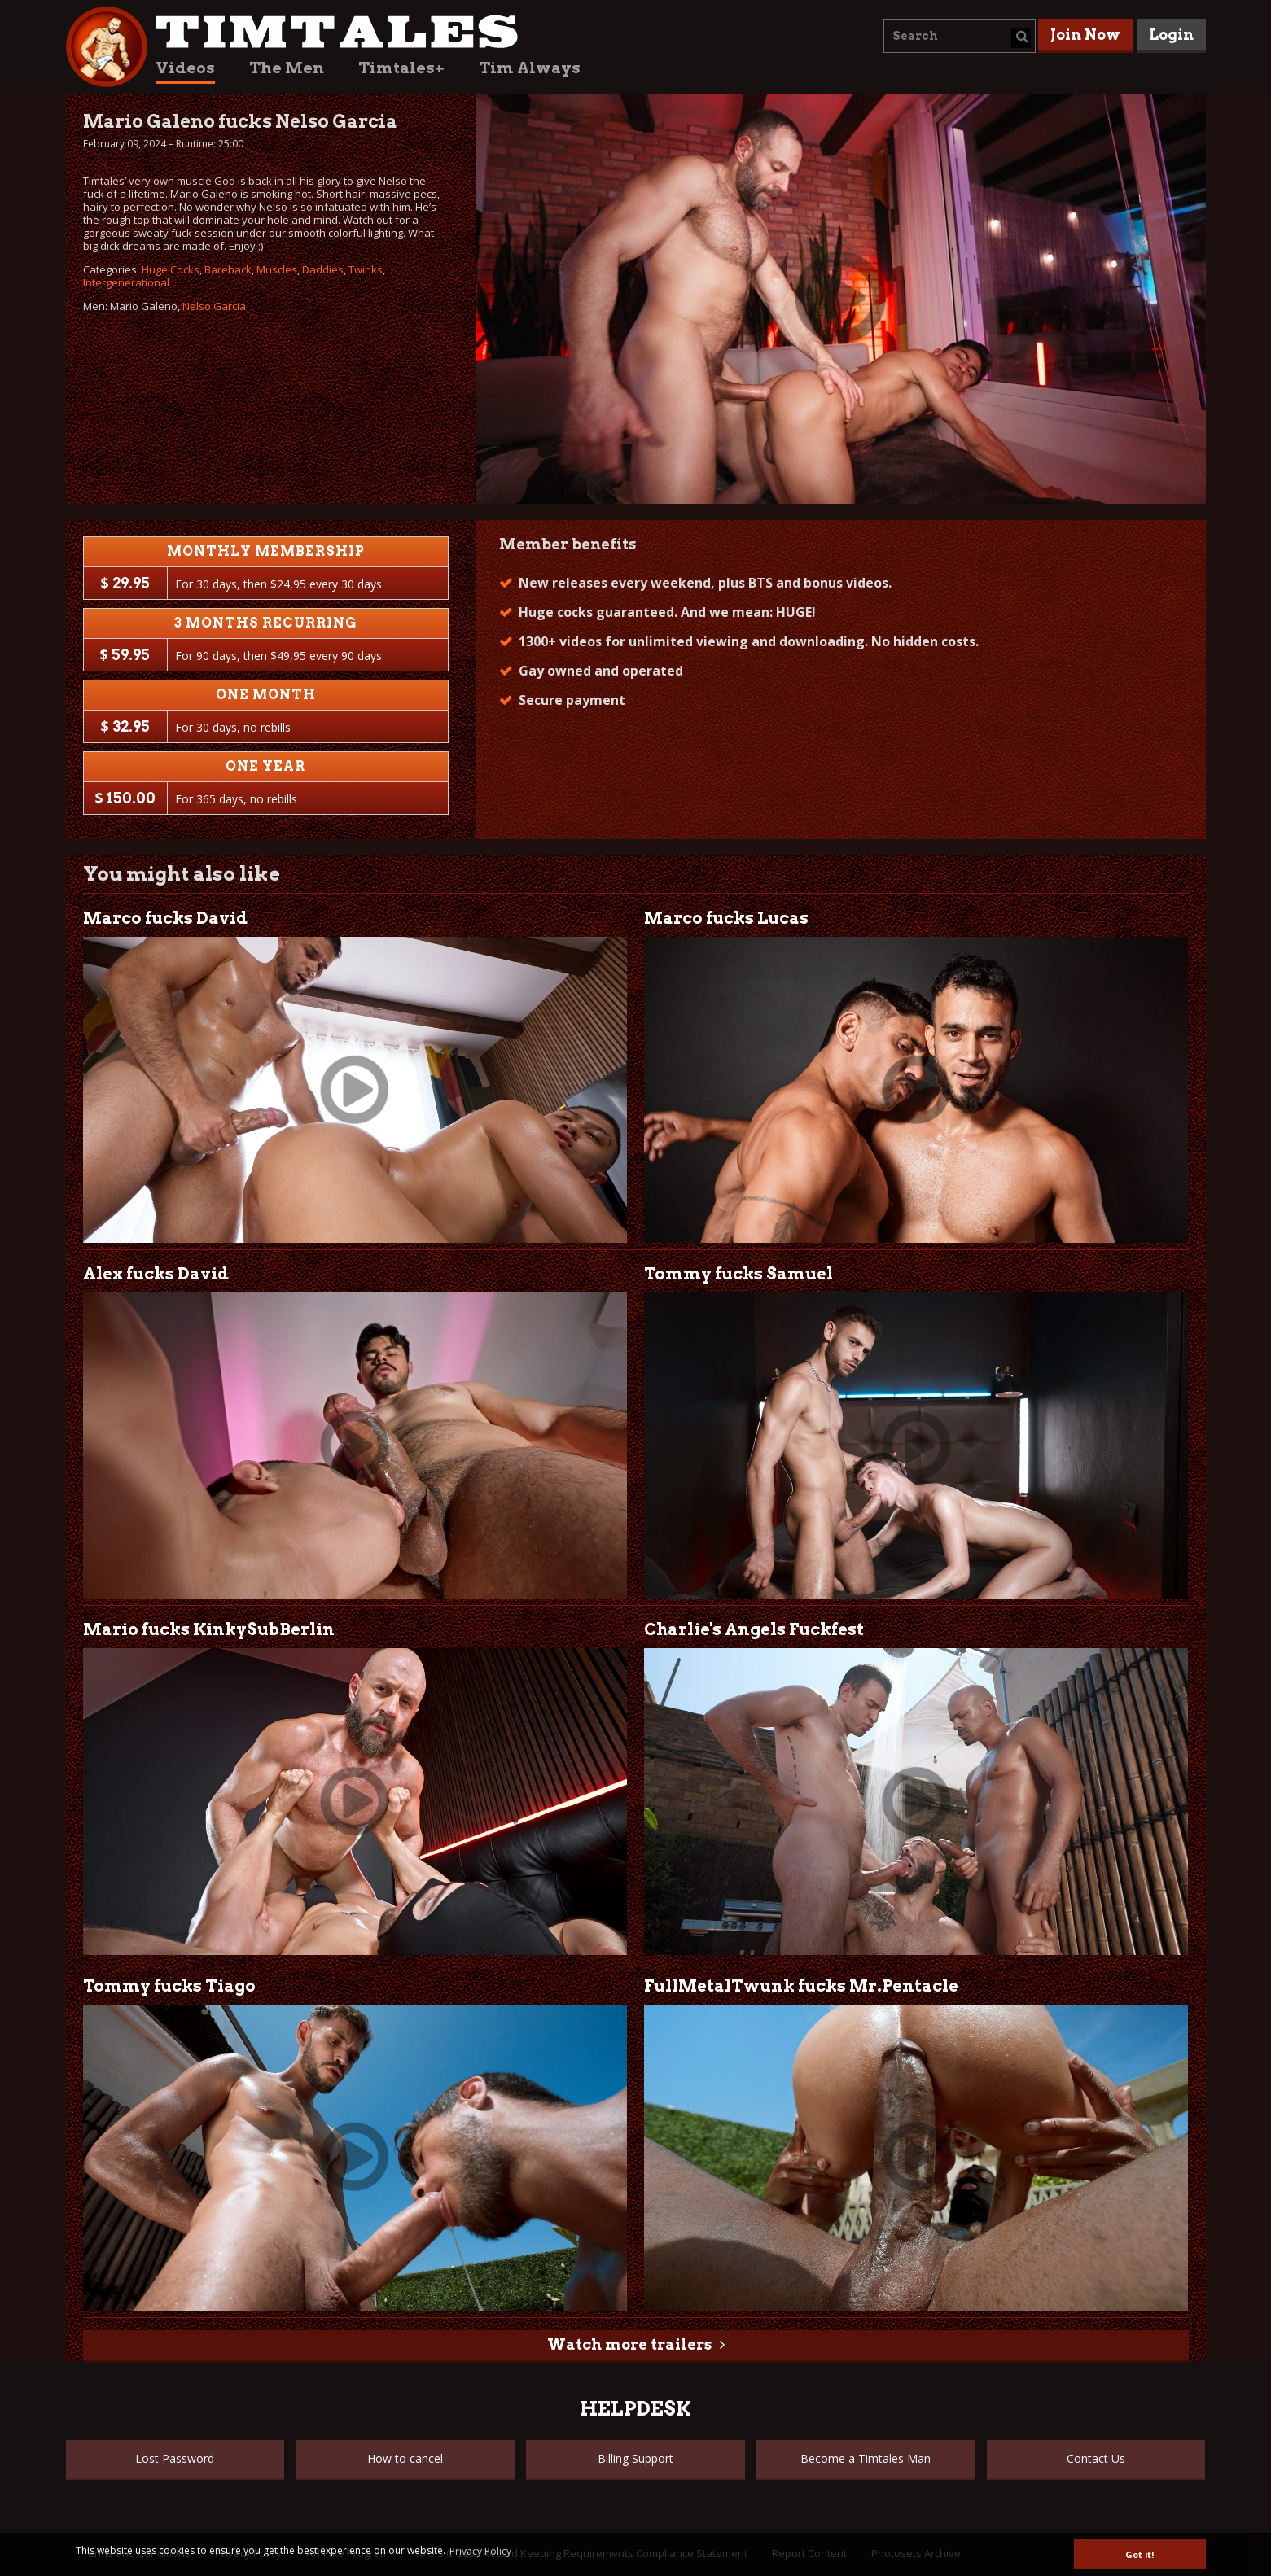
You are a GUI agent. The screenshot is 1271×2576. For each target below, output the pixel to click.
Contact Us (1096, 2458)
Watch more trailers (629, 2344)
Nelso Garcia (214, 306)
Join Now (1085, 34)
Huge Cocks (170, 269)
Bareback (228, 269)
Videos (185, 68)
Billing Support (635, 2458)
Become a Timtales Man (865, 2458)
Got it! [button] (1139, 2554)
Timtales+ (401, 68)
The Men (286, 68)
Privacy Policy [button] (480, 2551)
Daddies (323, 269)
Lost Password (174, 2458)
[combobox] (959, 36)
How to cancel (405, 2458)
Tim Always (530, 68)
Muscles (276, 269)
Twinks (365, 269)
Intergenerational (126, 282)
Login (1171, 34)
